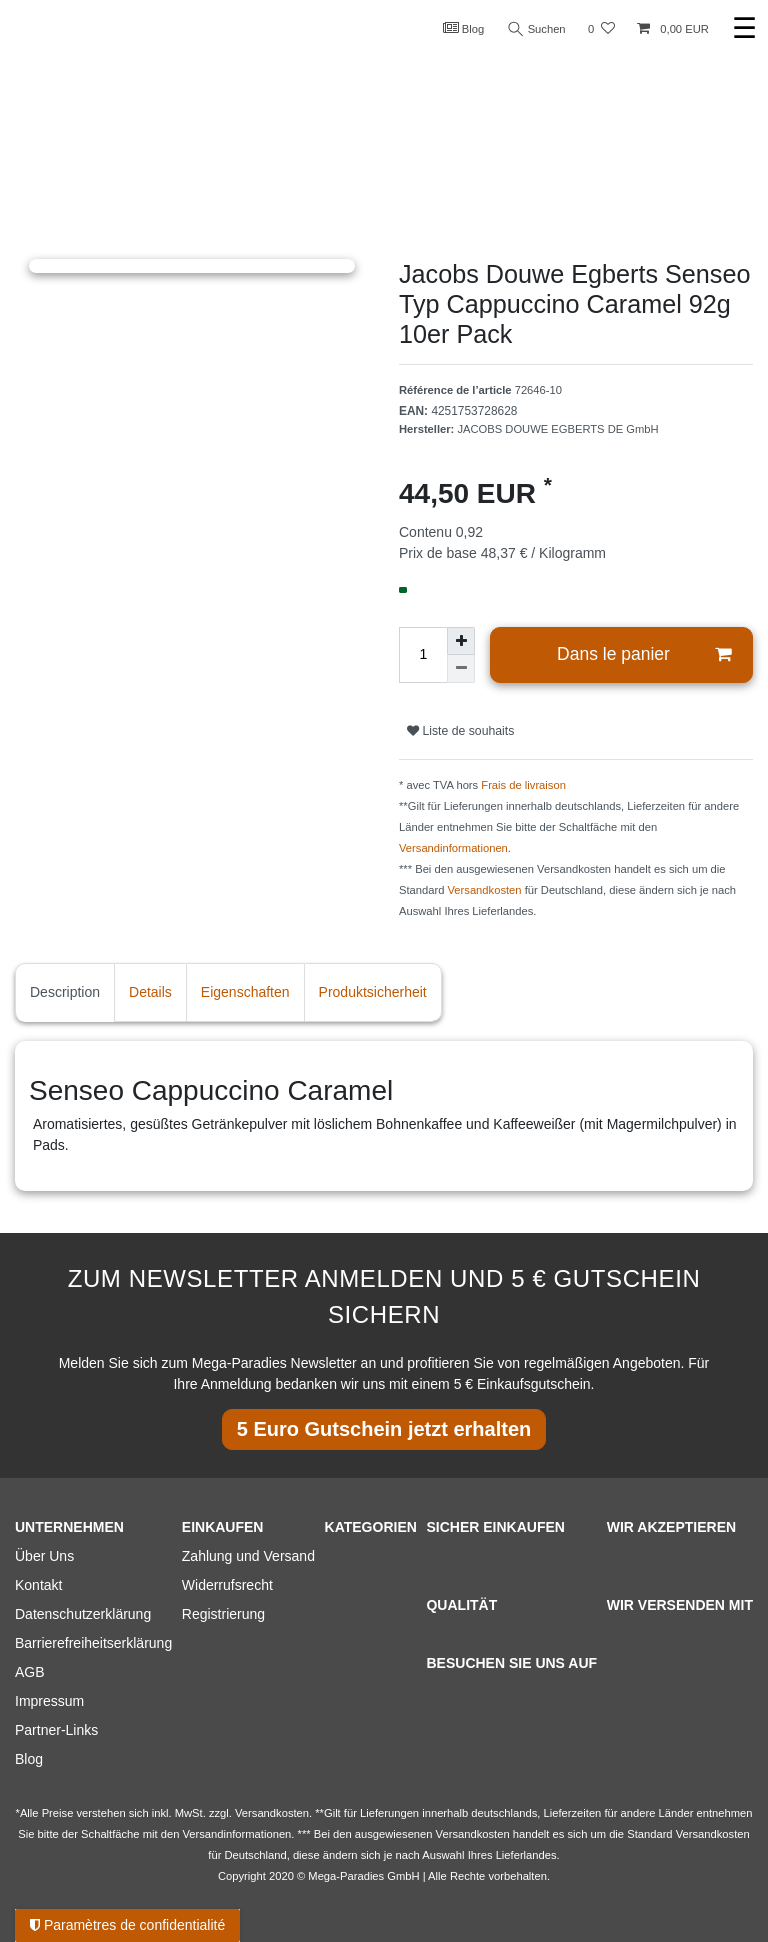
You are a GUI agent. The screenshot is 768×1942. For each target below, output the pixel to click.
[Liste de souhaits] (601, 29)
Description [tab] (65, 992)
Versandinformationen (453, 848)
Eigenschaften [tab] (245, 992)
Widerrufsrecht (227, 1585)
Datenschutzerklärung (83, 1614)
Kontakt (38, 1585)
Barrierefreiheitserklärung (93, 1643)
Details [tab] (150, 992)
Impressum (49, 1701)
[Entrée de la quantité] (423, 655)
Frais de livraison (523, 785)
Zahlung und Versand (248, 1556)
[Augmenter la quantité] (461, 641)
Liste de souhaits (460, 731)
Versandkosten (485, 890)
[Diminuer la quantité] (461, 669)
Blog (464, 28)
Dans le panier (644, 654)
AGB (30, 1672)
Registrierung (223, 1614)
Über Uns (44, 1556)
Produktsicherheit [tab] (373, 992)
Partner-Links (56, 1730)
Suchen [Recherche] (537, 29)
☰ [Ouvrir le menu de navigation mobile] (744, 28)
